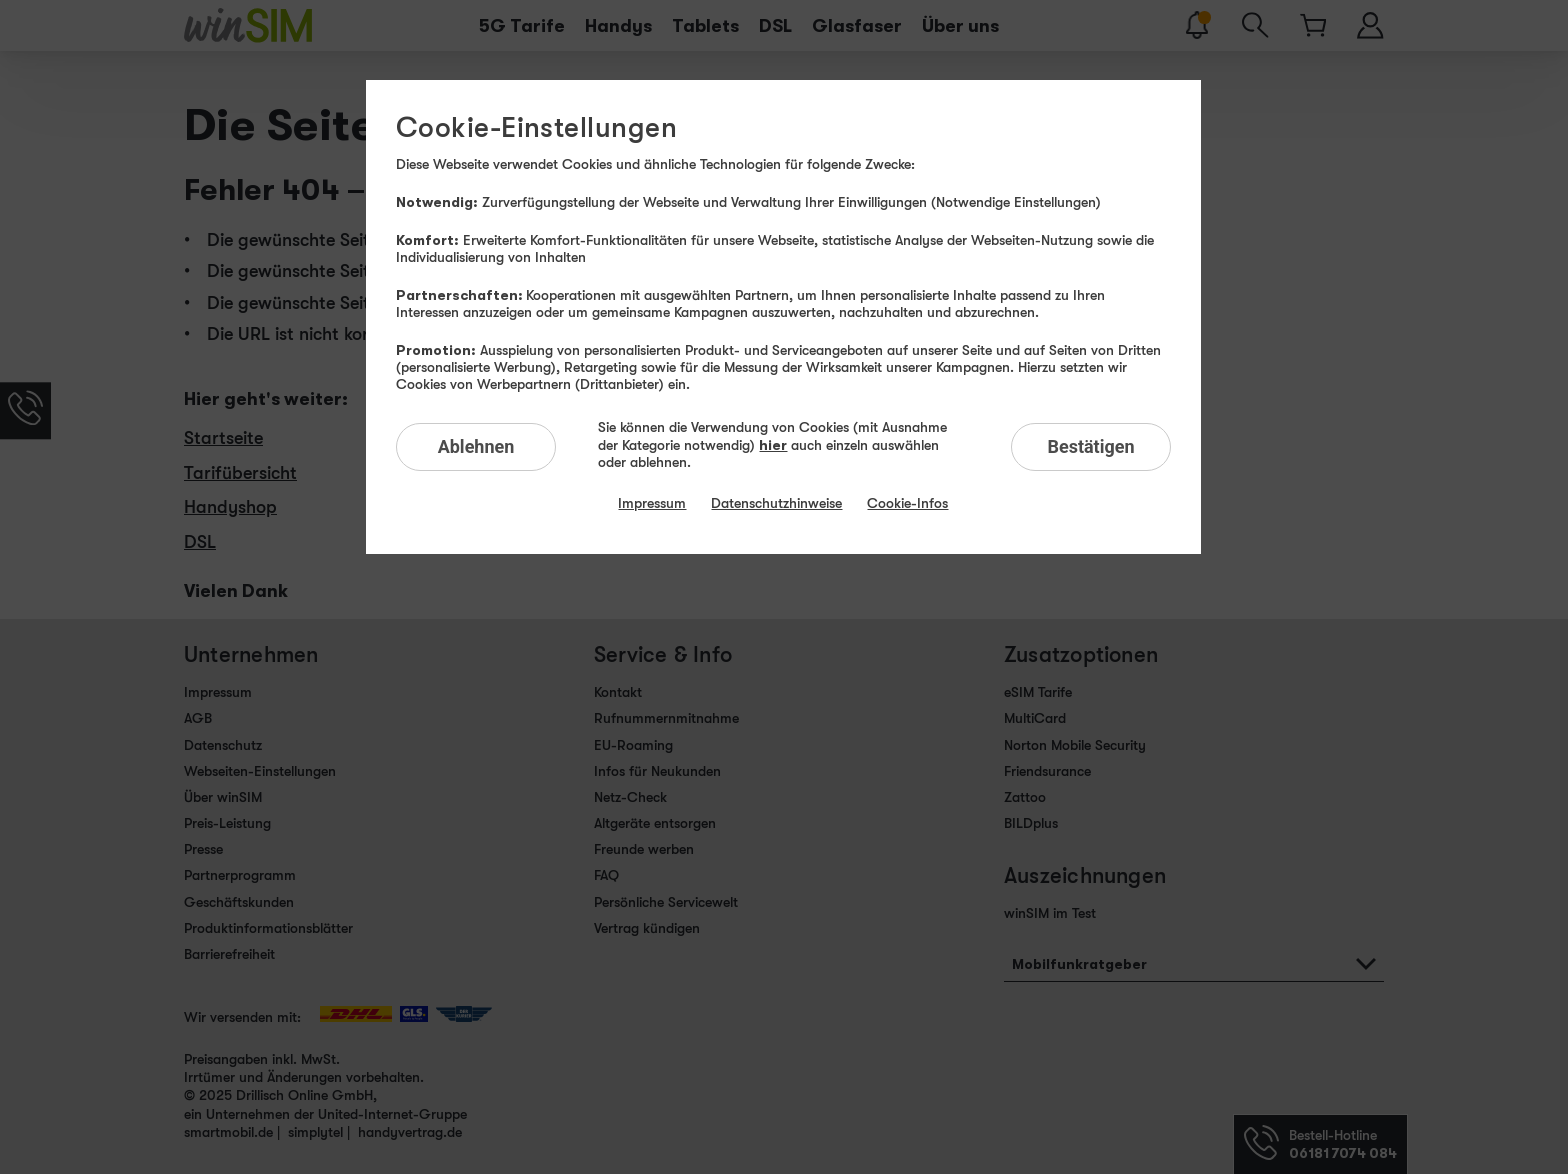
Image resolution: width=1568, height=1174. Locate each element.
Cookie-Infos (907, 503)
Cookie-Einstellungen (536, 128)
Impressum (652, 503)
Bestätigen (1090, 446)
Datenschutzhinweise (776, 503)
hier (773, 444)
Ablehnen (476, 446)
